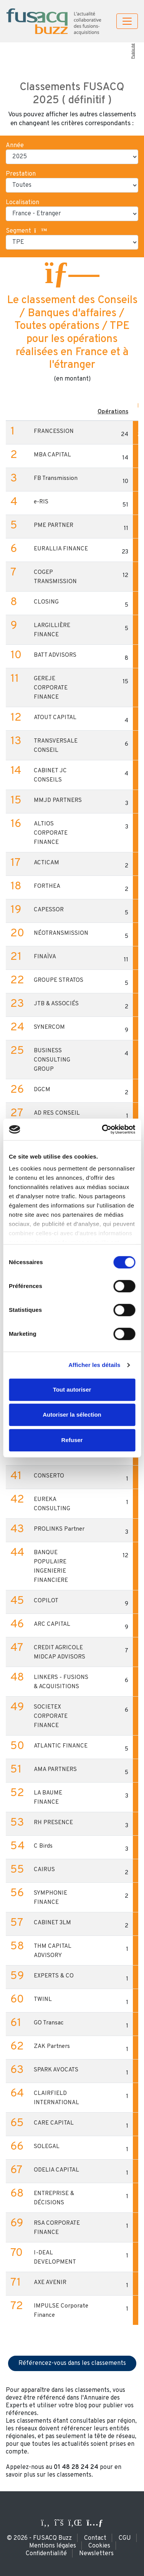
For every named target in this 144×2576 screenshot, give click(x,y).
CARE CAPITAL (54, 2123)
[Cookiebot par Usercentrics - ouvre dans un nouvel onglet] (102, 1129)
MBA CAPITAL (52, 455)
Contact (95, 2538)
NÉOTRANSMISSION (61, 933)
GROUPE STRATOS (58, 980)
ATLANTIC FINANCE (61, 1746)
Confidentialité (46, 2554)
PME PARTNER (53, 525)
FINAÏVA (45, 957)
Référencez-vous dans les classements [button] (72, 2363)
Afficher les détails (94, 1365)
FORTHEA (47, 886)
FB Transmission (56, 478)
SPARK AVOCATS (56, 2070)
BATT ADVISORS (55, 655)
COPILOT (46, 1601)
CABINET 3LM (52, 1923)
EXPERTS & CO (54, 1976)
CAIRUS (44, 1869)
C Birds (43, 1846)
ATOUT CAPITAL (55, 717)
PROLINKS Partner (59, 1529)
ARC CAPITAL (52, 1624)
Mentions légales (52, 2546)
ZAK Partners (52, 2046)
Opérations (113, 412)
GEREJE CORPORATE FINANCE (51, 688)
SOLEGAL (47, 2146)
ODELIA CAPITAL (56, 2170)
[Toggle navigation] (127, 21)
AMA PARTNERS (55, 1769)
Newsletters (96, 2554)
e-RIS (41, 502)
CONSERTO (49, 1476)
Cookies (99, 2546)
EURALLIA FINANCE (61, 549)
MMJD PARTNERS (58, 800)
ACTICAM (46, 863)
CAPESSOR (49, 910)
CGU (125, 2538)
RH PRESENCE (53, 1822)
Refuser (72, 1440)
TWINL (43, 1999)
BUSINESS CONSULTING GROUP (52, 1060)
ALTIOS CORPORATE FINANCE (51, 833)
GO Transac (49, 2023)
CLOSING (46, 602)
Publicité (133, 51)
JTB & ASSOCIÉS (56, 1004)
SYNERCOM (49, 1027)
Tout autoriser (72, 1389)
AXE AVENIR (50, 2282)
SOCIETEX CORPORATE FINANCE (51, 1716)
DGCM (42, 1089)
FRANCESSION (54, 431)
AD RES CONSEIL (57, 1113)
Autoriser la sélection (72, 1414)
